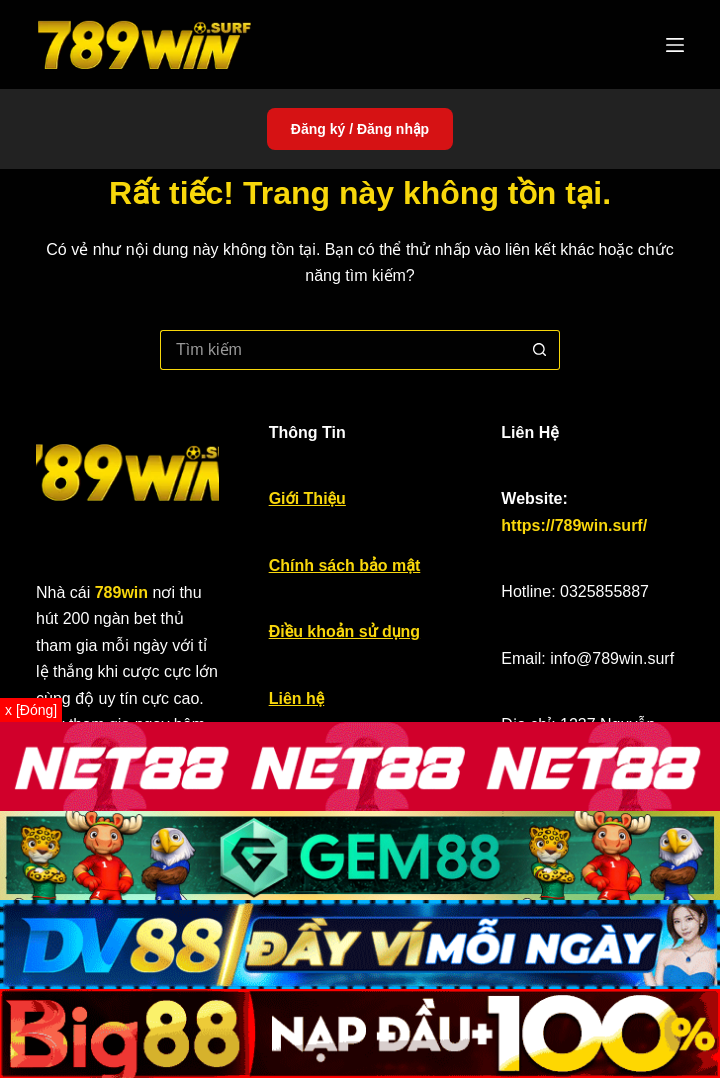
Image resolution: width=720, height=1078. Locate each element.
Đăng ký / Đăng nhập (360, 129)
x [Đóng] (31, 710)
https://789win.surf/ (574, 525)
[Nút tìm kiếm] (540, 350)
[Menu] (675, 45)
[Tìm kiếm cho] (340, 350)
